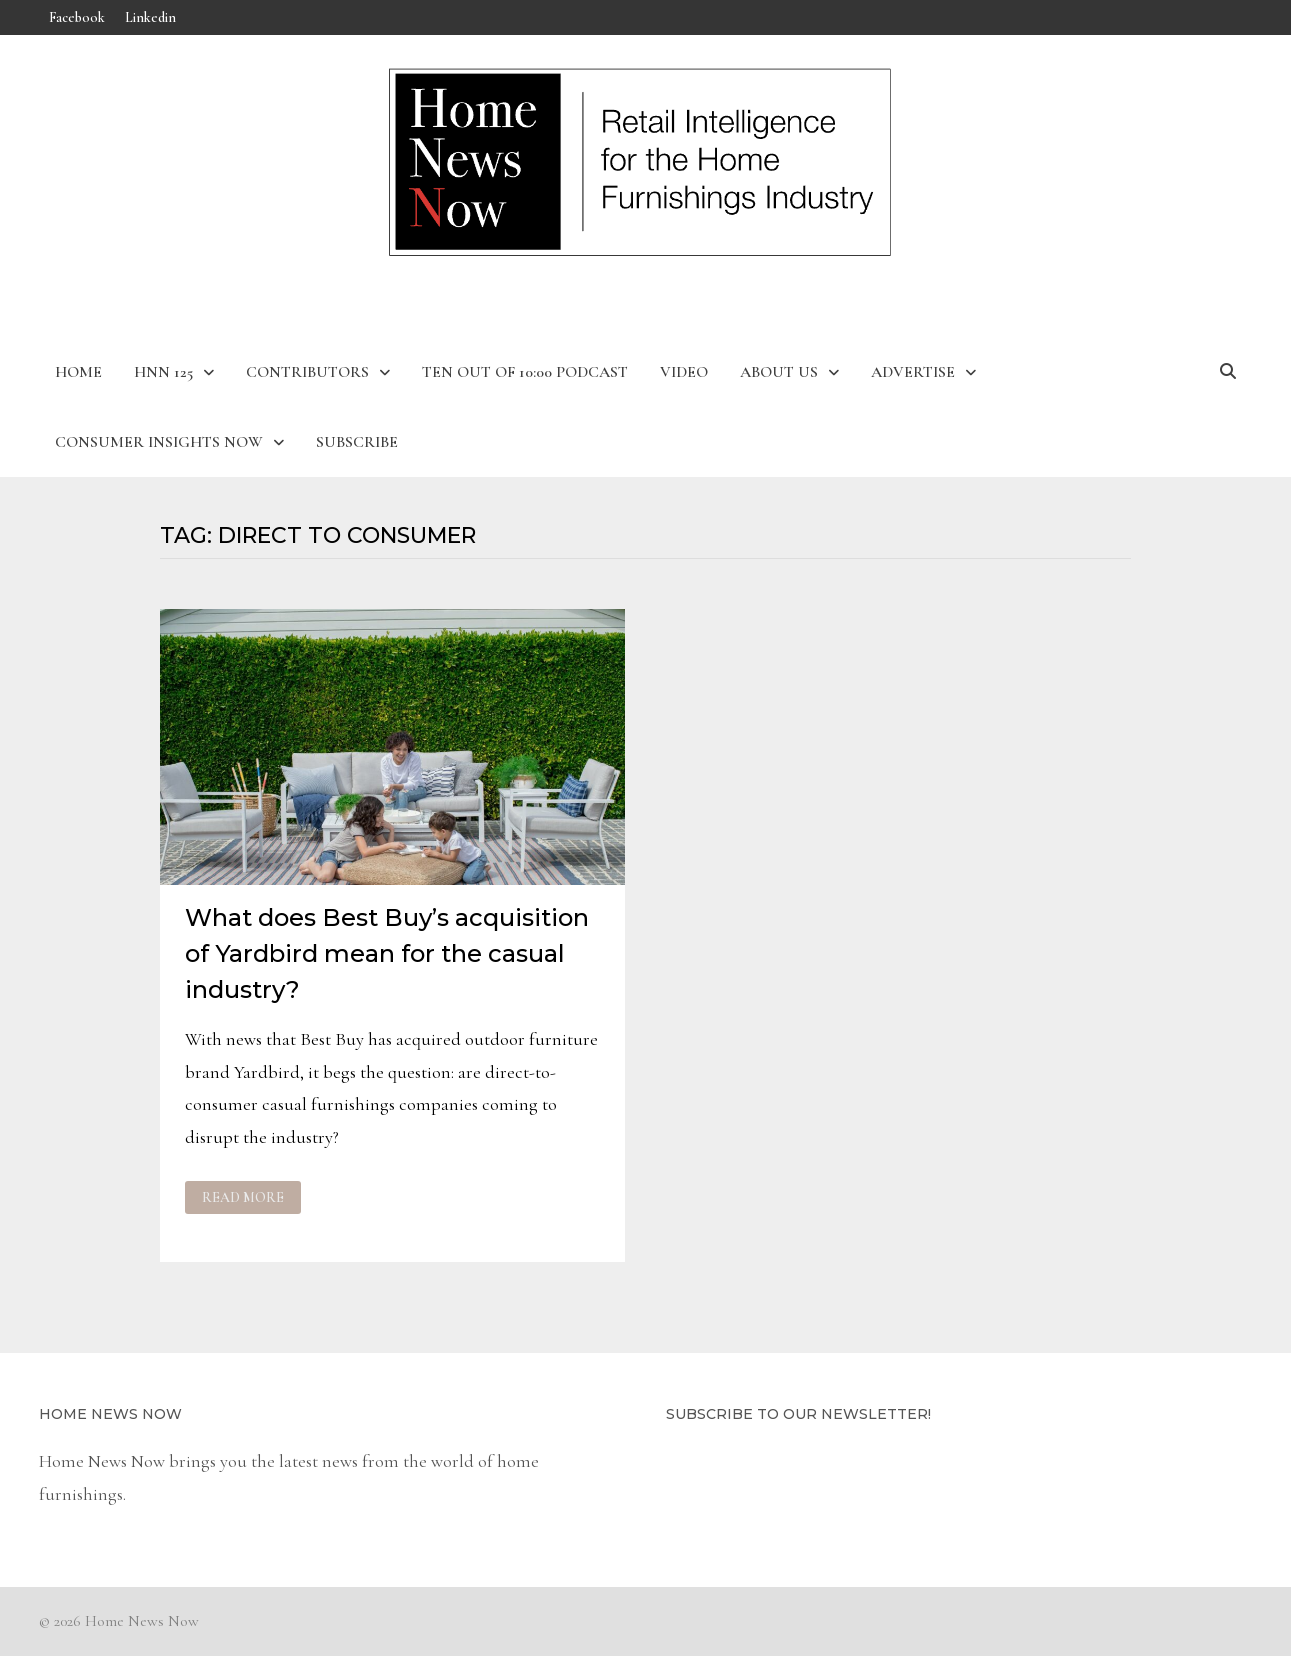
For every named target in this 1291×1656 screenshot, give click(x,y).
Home (78, 372)
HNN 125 (163, 372)
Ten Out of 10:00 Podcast (525, 372)
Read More (247, 1198)
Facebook (77, 17)
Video (684, 372)
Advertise (913, 372)
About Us (779, 372)
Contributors (307, 372)
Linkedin (150, 17)
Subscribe (357, 442)
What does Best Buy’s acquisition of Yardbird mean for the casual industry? (387, 953)
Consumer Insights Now (159, 442)
